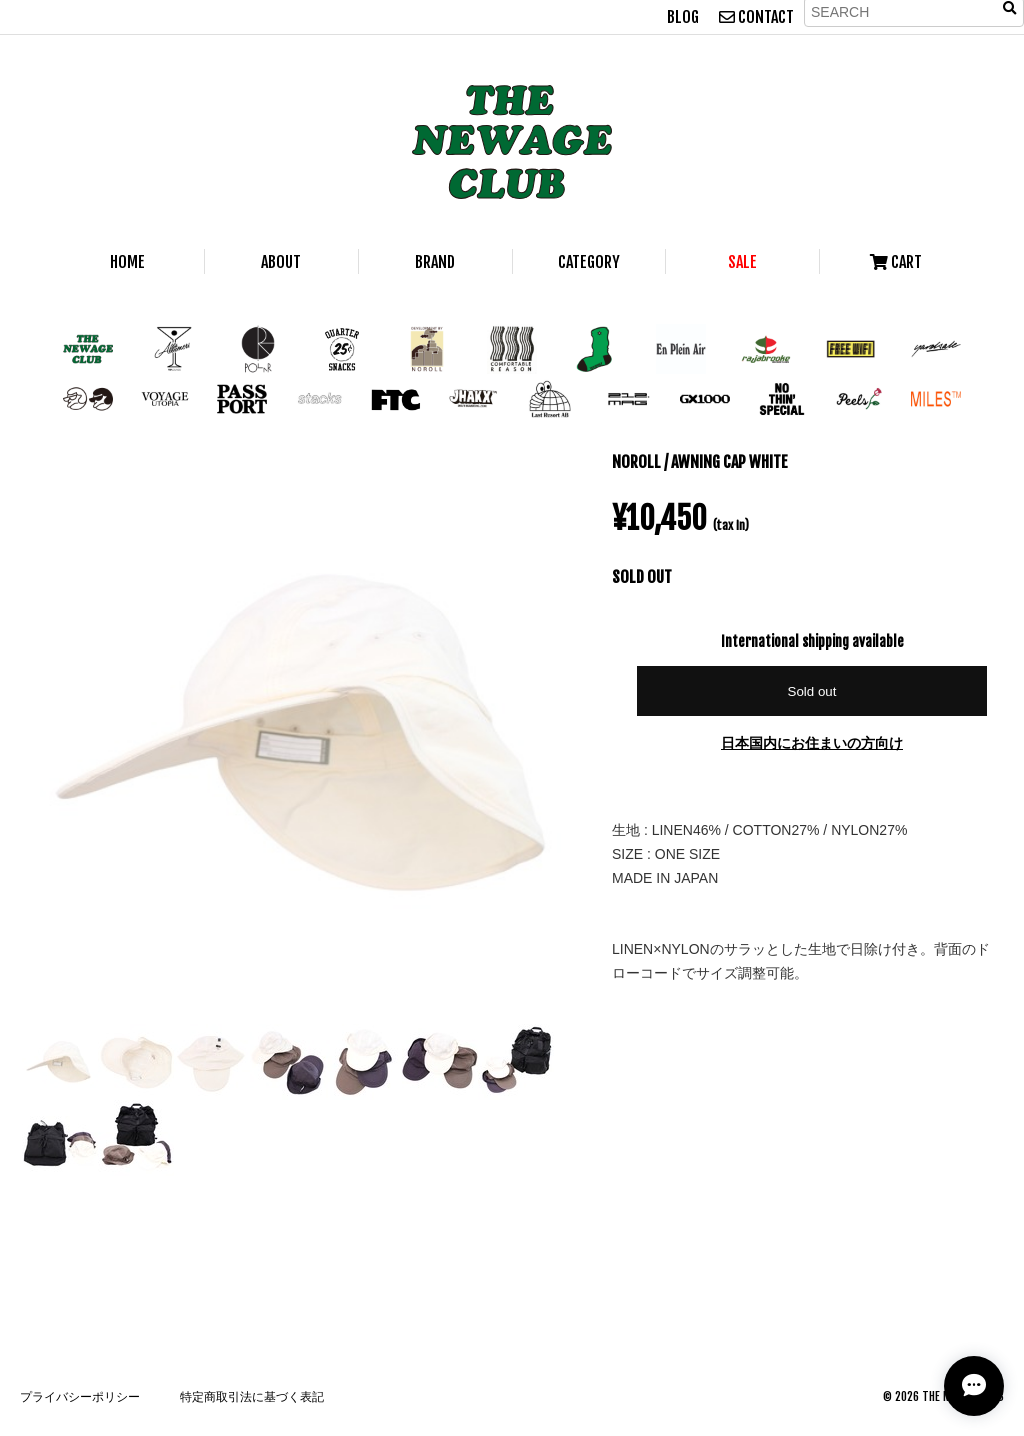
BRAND (435, 262)
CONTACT (756, 17)
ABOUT (281, 262)
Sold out (812, 691)
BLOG (683, 17)
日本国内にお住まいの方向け (812, 742)
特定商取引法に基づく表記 (252, 1396)
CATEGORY (589, 262)
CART (896, 262)
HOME (127, 262)
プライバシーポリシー (80, 1396)
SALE (742, 262)
